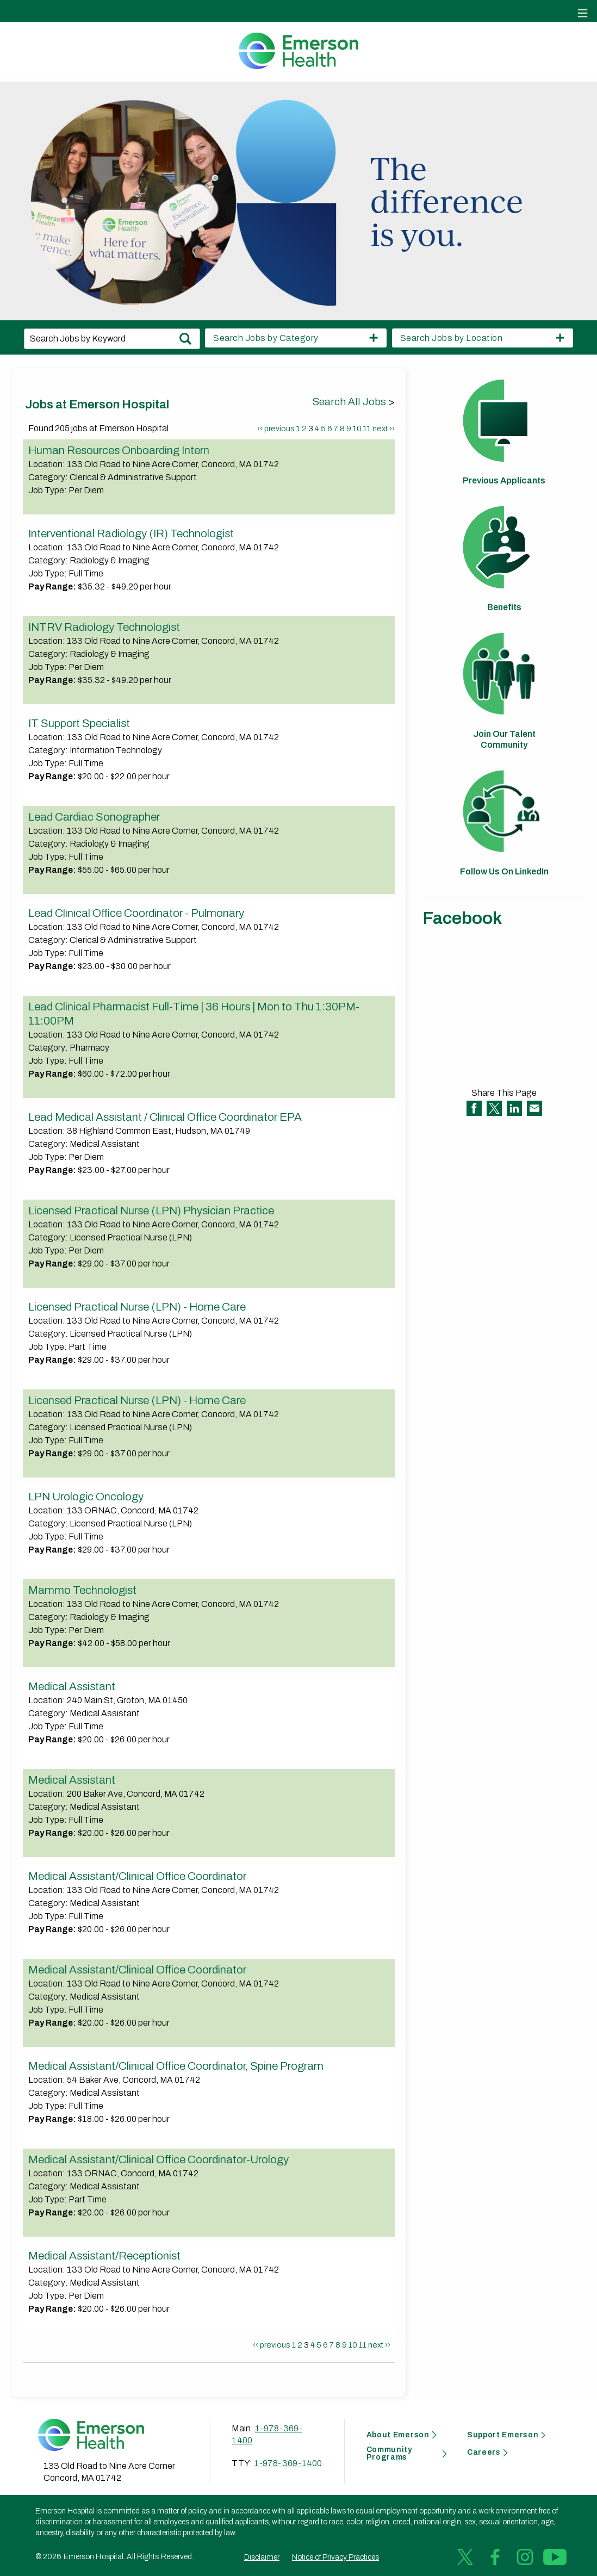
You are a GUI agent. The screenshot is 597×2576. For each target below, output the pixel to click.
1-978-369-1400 (288, 2463)
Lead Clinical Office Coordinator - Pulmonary (136, 913)
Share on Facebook (474, 1108)
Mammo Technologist (82, 1590)
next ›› (383, 428)
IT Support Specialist (79, 723)
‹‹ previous (276, 428)
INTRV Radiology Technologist (104, 627)
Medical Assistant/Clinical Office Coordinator (137, 1876)
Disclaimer (261, 2557)
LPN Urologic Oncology (86, 1497)
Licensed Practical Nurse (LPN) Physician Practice (151, 1210)
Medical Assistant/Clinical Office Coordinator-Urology (158, 2159)
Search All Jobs (350, 401)
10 (357, 428)
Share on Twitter (494, 1108)
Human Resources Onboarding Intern (118, 450)
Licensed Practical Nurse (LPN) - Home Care (137, 1307)
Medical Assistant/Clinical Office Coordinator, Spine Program (176, 2066)
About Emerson (398, 2435)
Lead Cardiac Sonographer (94, 817)
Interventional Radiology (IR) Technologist (131, 533)
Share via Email (534, 1108)
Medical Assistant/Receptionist (104, 2256)
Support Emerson (503, 2435)
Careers (484, 2452)
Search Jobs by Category (266, 338)
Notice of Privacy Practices (335, 2557)
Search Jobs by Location (451, 338)
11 (367, 428)
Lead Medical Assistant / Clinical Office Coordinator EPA (165, 1117)
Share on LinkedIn (514, 1108)
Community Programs (389, 2453)
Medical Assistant (71, 1686)
